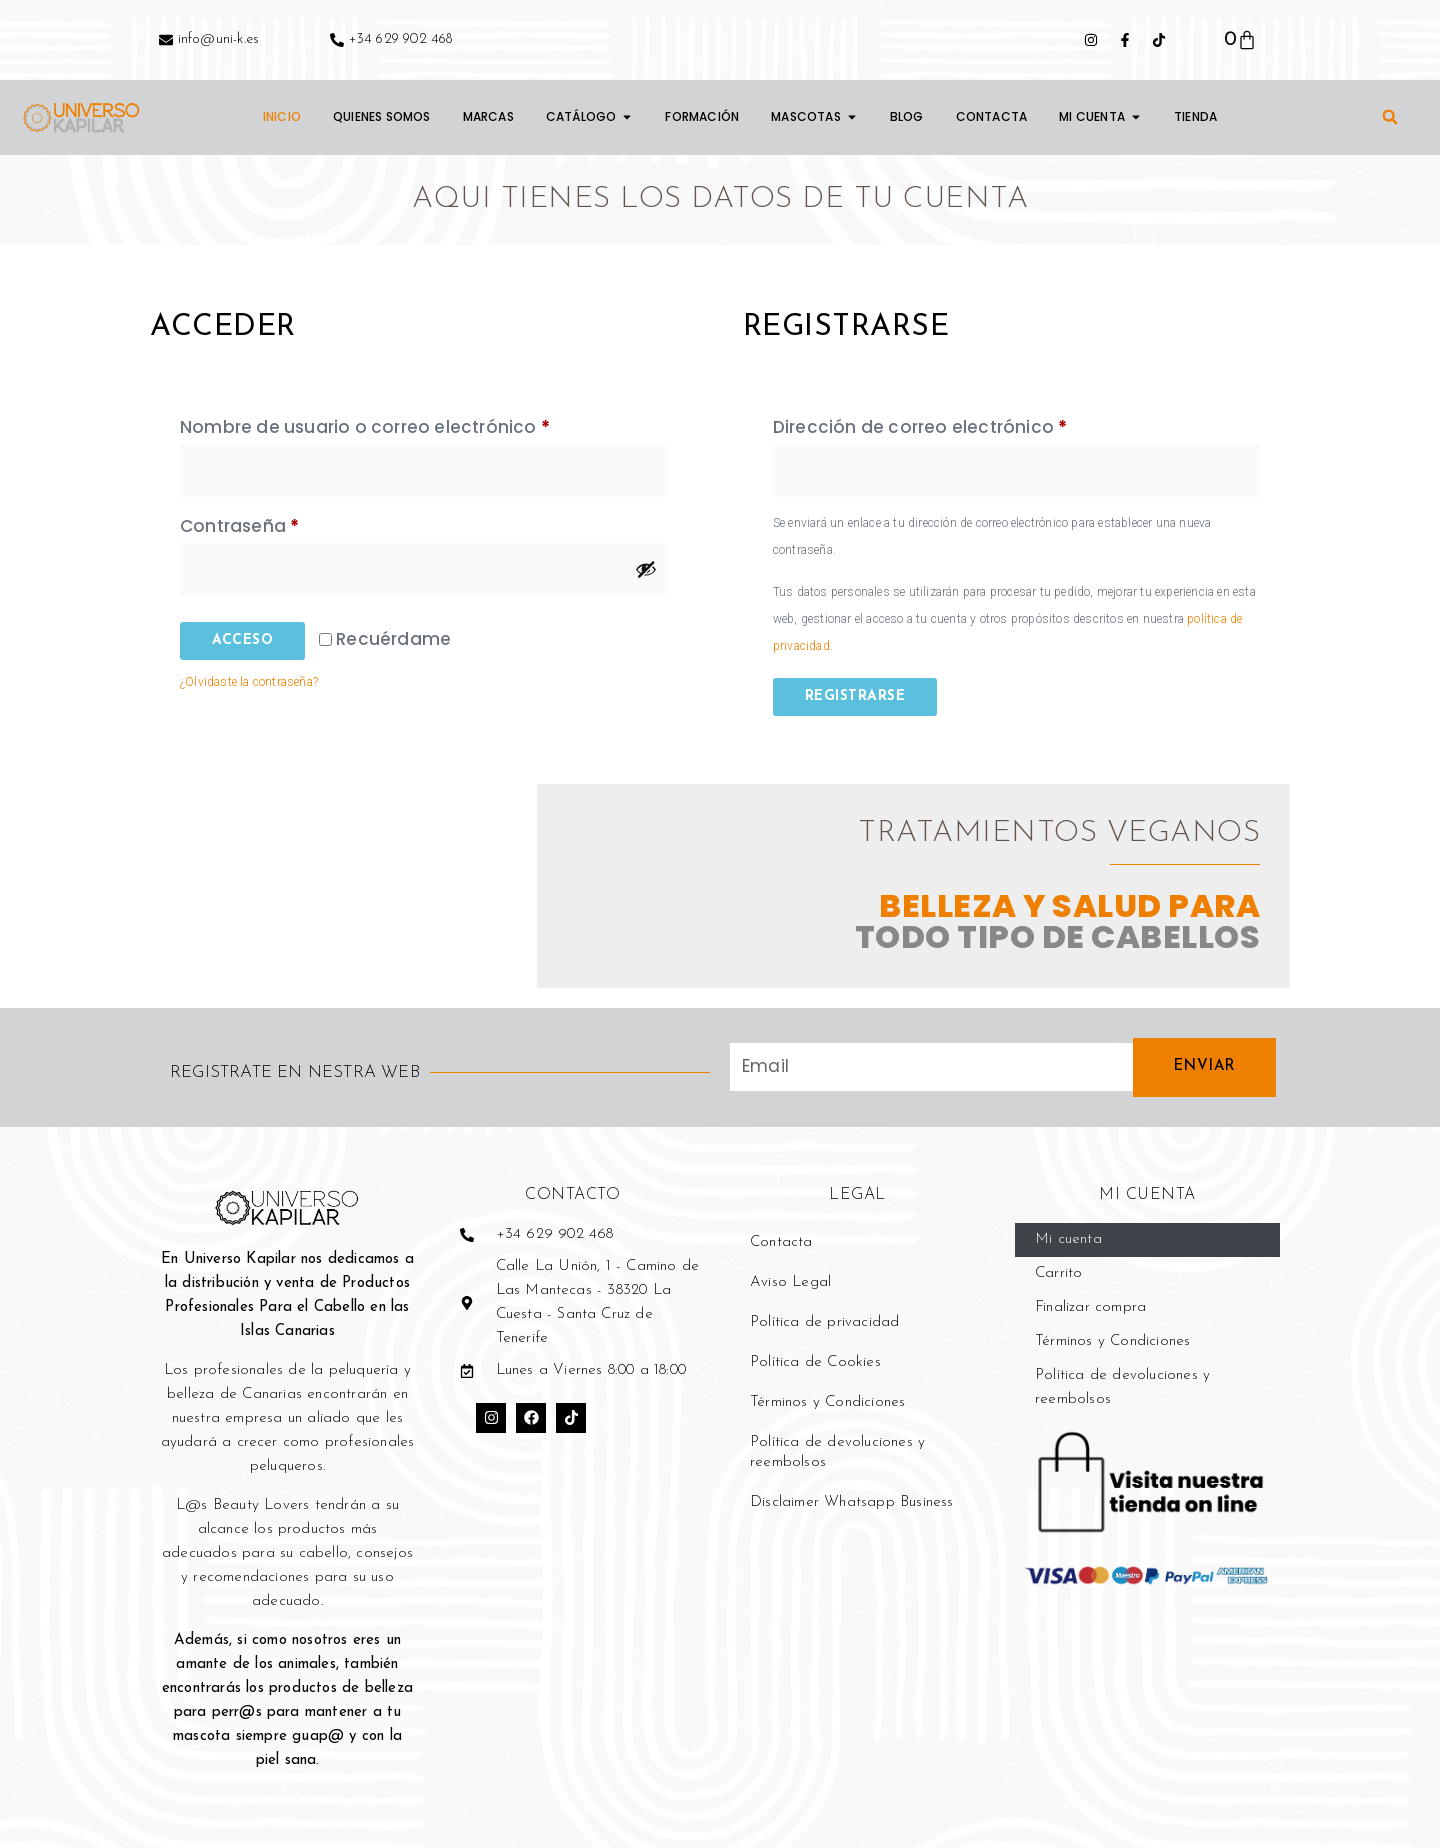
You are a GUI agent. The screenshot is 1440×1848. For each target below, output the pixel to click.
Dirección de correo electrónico (970, 424)
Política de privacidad (824, 1322)
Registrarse (855, 696)
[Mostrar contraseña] (646, 569)
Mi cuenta (1068, 1239)
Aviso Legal (790, 1282)
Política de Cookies (815, 1362)
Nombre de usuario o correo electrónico (415, 424)
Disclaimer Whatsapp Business (852, 1502)
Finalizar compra (1090, 1307)
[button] (1390, 117)
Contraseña (290, 523)
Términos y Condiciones (827, 1402)
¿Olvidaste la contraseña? (249, 682)
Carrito (1058, 1273)
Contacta (781, 1242)
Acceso (242, 640)
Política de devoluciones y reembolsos (837, 1452)
